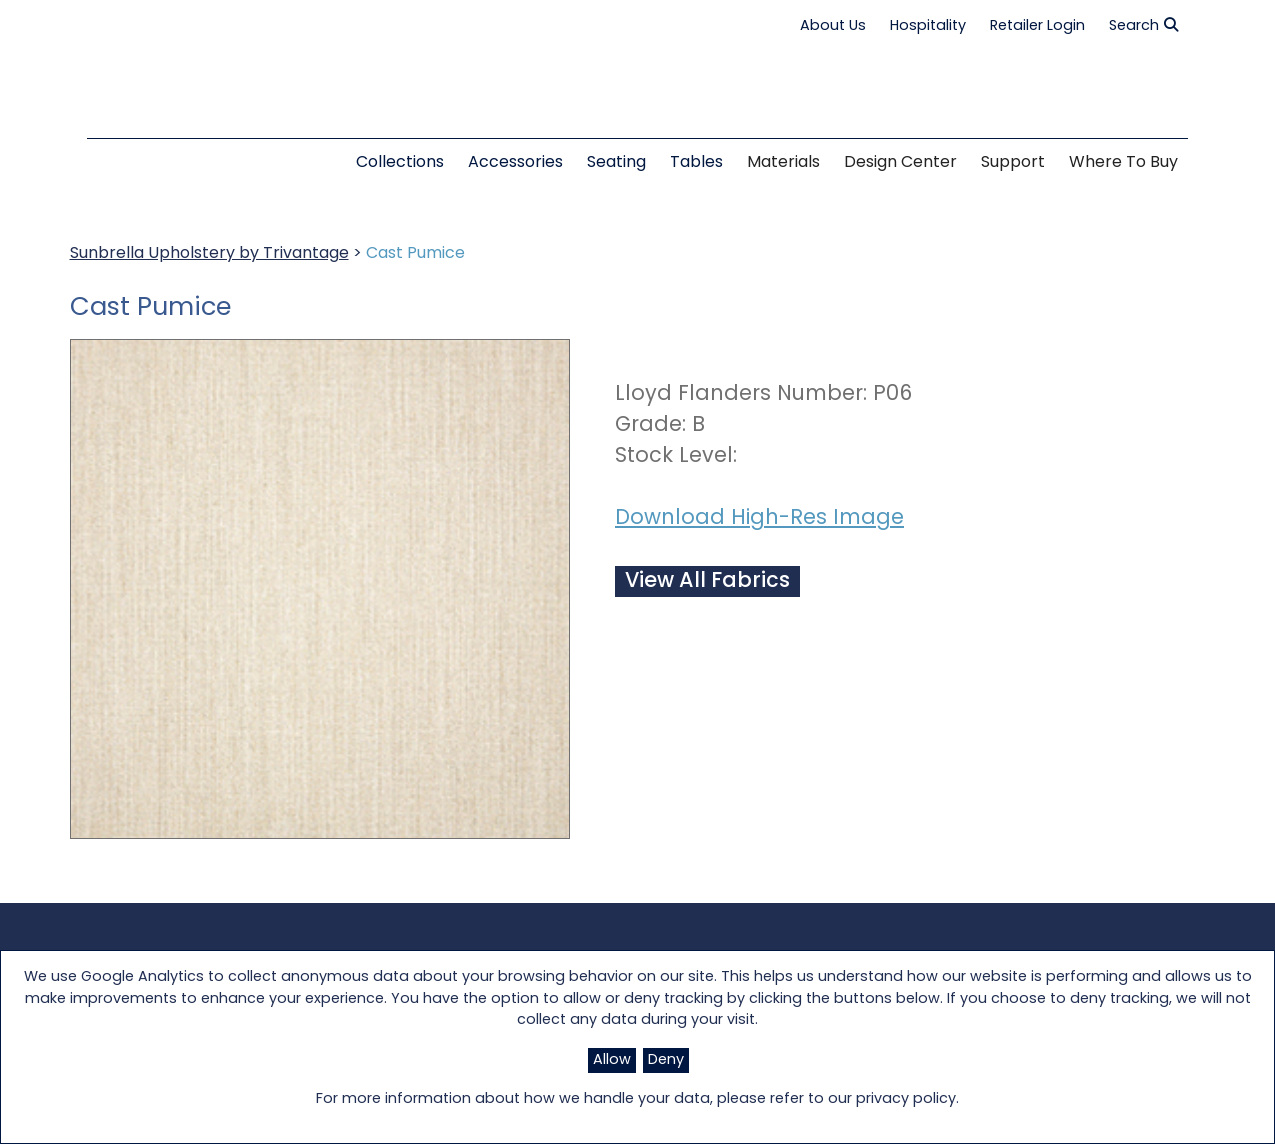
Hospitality (928, 26)
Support (1013, 163)
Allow (612, 1060)
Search (1143, 26)
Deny (666, 1060)
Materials (783, 163)
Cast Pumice (415, 254)
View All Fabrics (707, 581)
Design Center (900, 163)
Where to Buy (1123, 163)
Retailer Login (1037, 26)
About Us (833, 26)
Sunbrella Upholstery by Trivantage (209, 254)
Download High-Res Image (759, 518)
